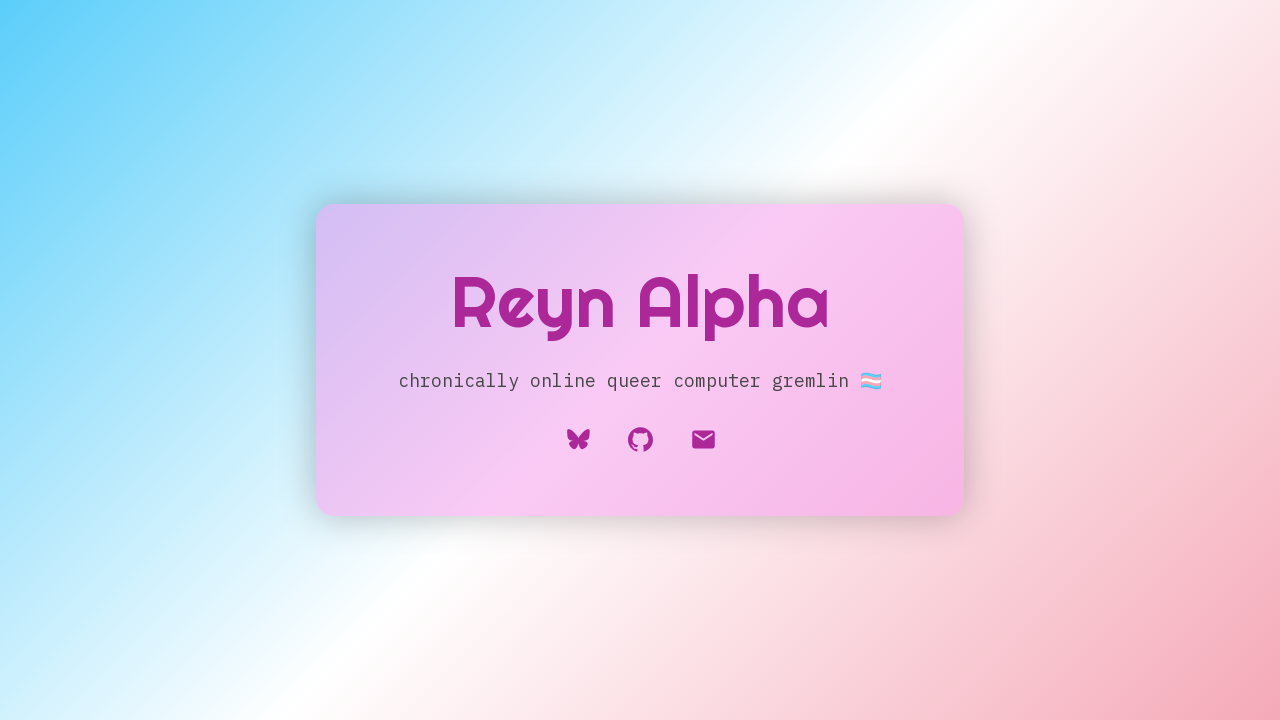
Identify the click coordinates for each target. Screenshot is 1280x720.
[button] (703, 439)
